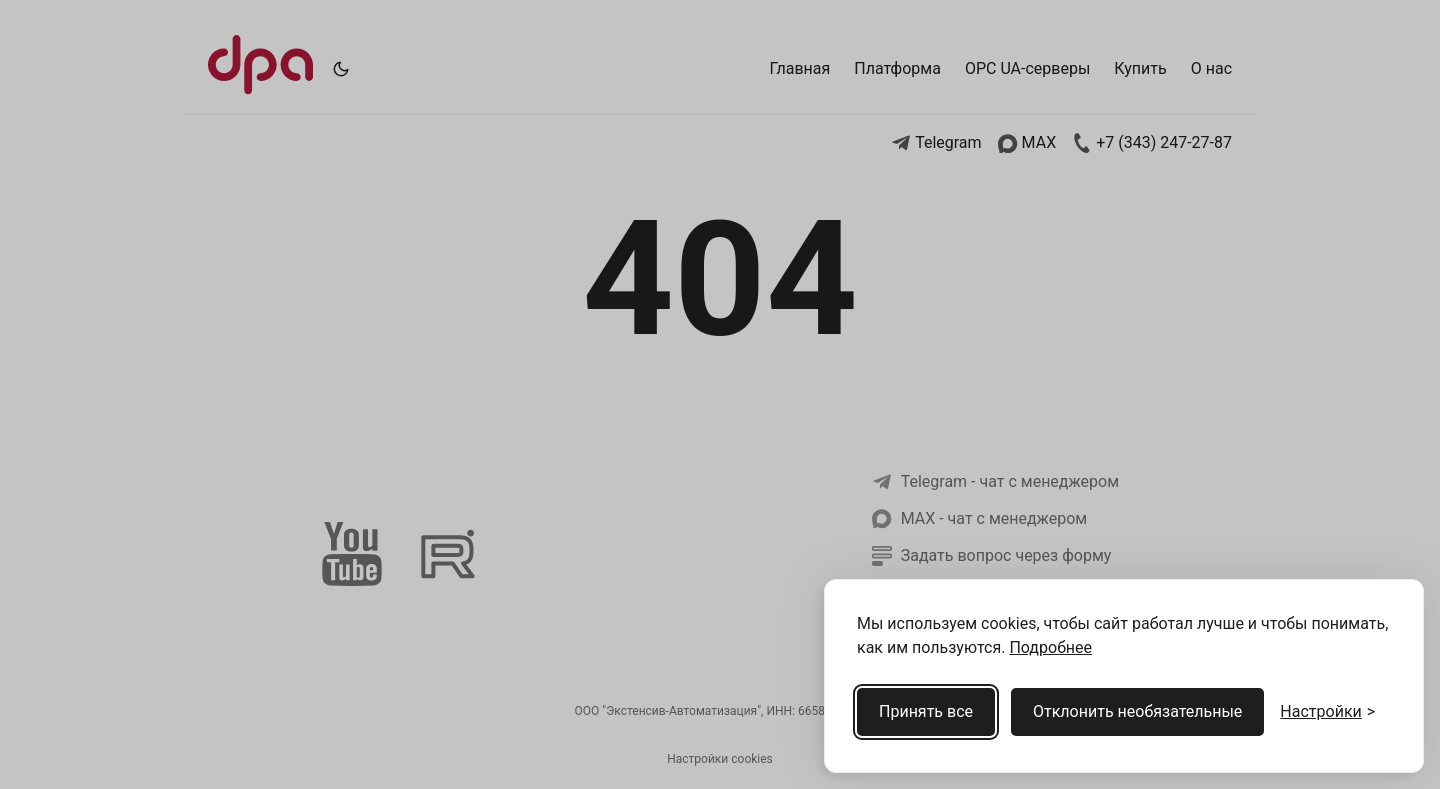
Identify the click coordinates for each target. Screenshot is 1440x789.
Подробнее (1050, 647)
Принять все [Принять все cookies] (926, 711)
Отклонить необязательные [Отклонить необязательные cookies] (1137, 711)
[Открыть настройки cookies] (1327, 712)
